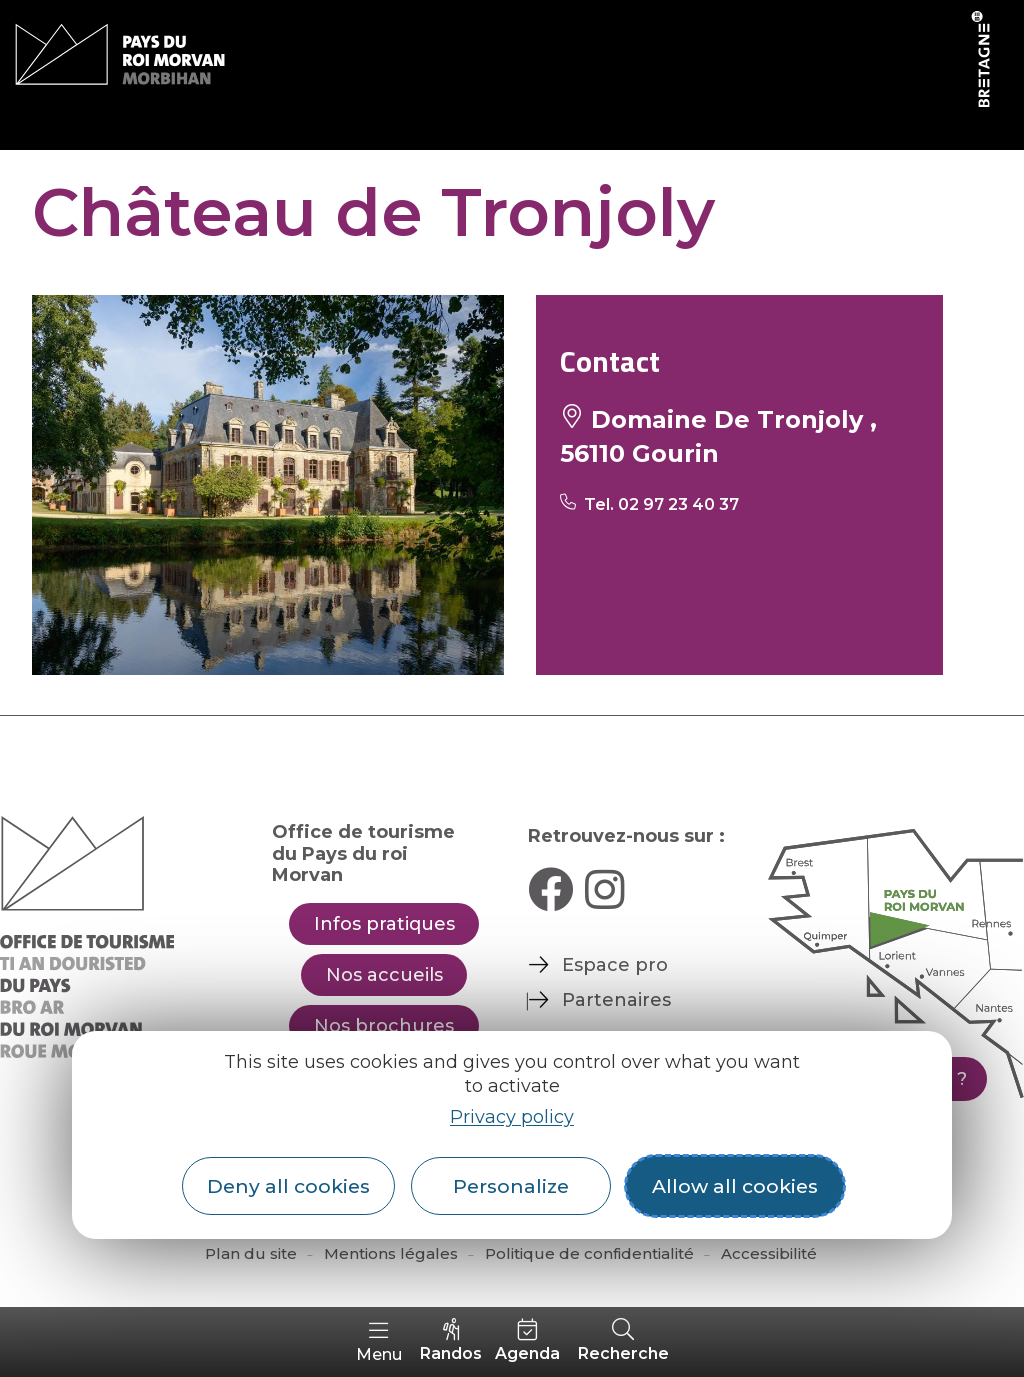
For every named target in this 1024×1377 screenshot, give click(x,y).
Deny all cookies (288, 1186)
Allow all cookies (735, 1186)
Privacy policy (512, 1117)
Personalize (511, 1186)
